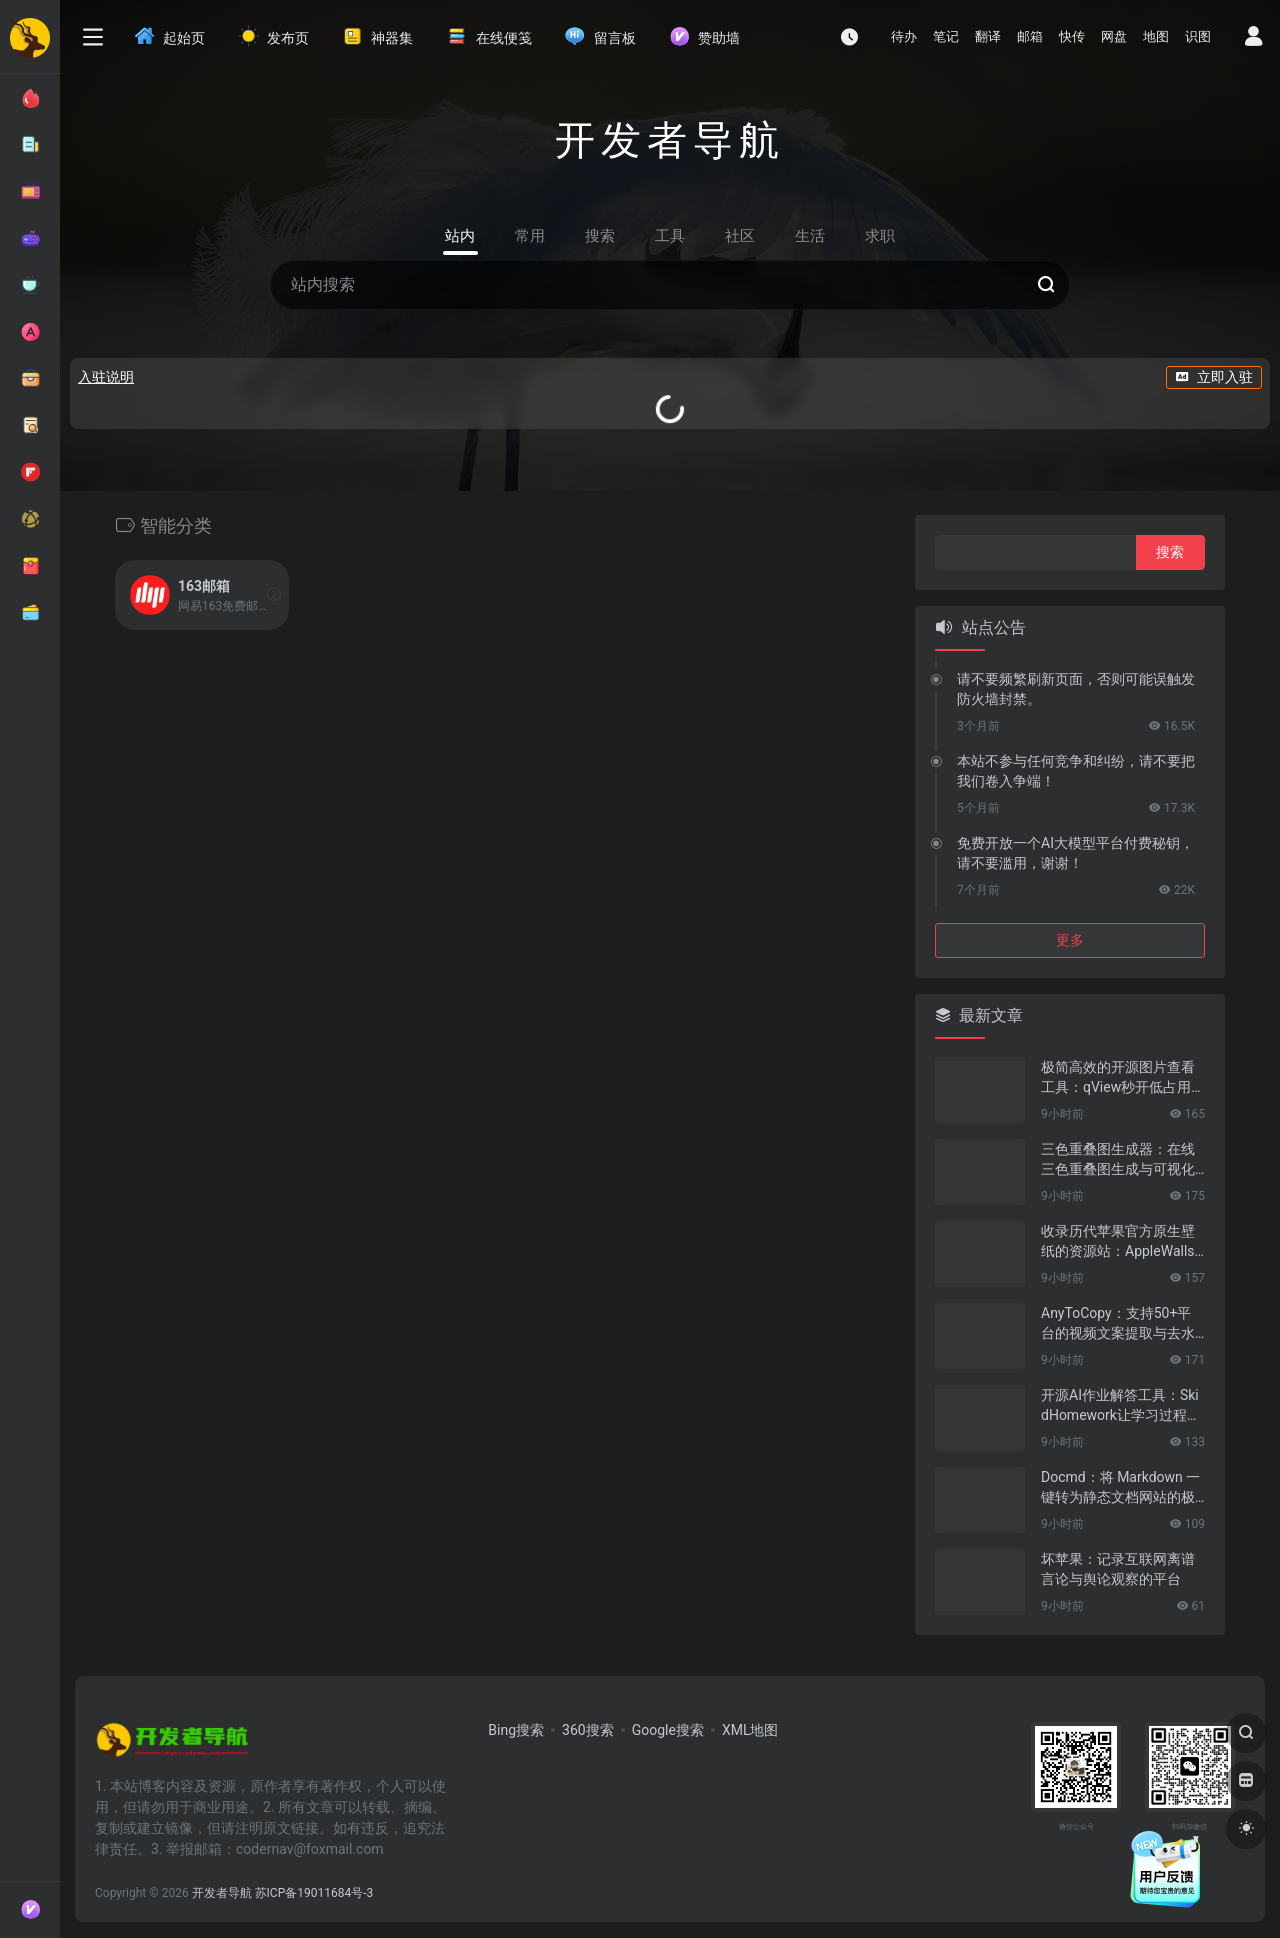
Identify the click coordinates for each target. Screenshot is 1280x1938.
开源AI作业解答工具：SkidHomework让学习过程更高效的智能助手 (1121, 1406)
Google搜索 (668, 1730)
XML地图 (750, 1730)
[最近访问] (849, 36)
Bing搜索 (516, 1730)
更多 (1070, 940)
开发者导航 (222, 1893)
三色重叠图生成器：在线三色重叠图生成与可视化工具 (1118, 1160)
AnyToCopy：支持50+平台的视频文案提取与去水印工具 (1118, 1324)
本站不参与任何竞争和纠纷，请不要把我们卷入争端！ (1076, 771)
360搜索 (588, 1730)
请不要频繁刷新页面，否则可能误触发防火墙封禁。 (1076, 689)
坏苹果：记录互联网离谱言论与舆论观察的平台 (1118, 1569)
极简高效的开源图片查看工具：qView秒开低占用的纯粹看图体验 (1118, 1078)
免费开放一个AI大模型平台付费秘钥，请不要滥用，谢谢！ (1075, 853)
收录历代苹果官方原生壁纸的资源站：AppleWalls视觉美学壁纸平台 (1118, 1242)
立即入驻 (1214, 377)
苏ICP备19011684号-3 (314, 1893)
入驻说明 (106, 377)
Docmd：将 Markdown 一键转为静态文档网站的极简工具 (1120, 1488)
